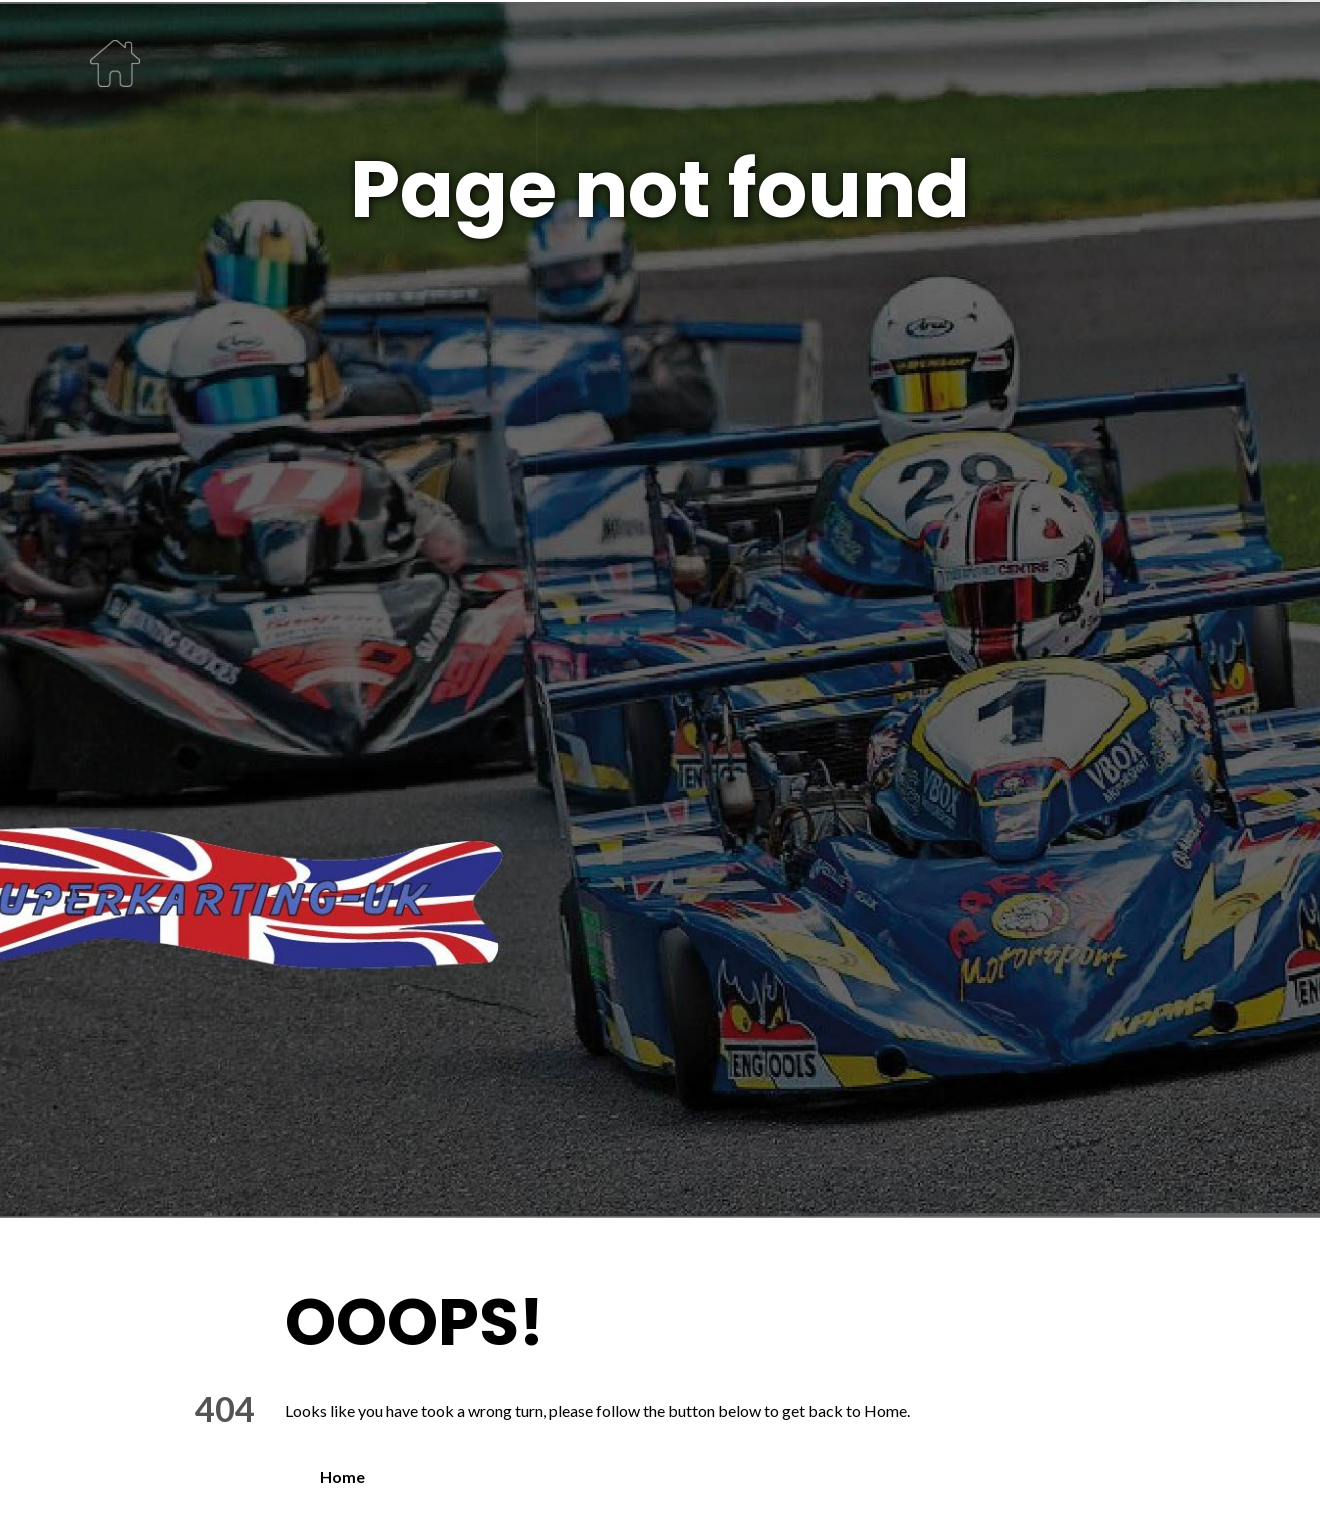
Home (342, 1476)
